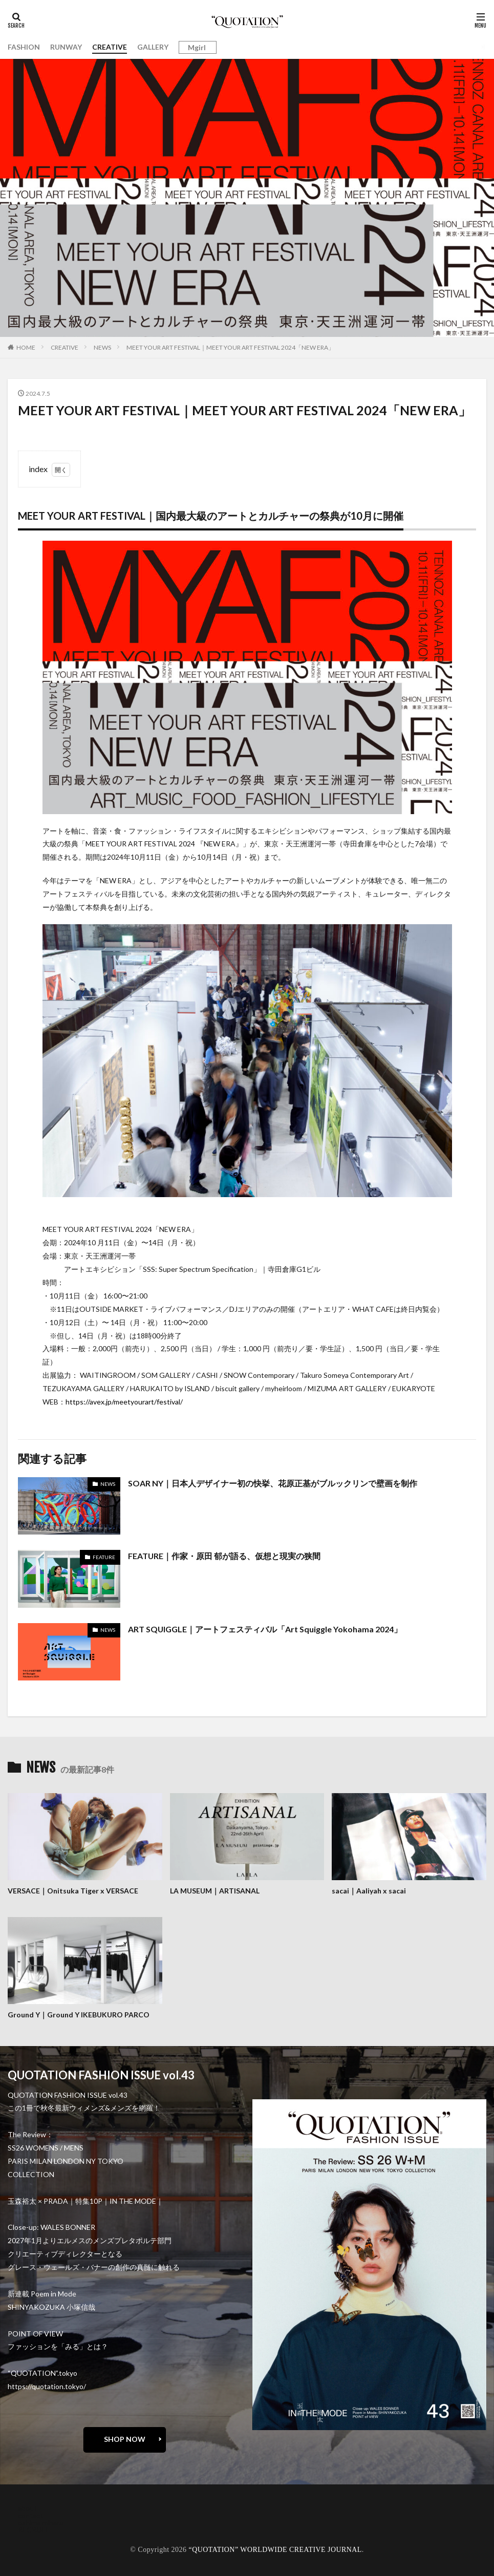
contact (30, 2514)
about (27, 2507)
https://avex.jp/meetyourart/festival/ (124, 1401)
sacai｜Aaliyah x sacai (369, 1890)
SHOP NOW (124, 2438)
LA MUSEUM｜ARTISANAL (215, 1890)
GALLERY (152, 46)
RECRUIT (33, 2528)
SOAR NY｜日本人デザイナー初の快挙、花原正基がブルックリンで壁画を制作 (272, 1483)
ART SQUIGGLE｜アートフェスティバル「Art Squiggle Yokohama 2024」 (265, 1629)
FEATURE (104, 1557)
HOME (25, 347)
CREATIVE (109, 46)
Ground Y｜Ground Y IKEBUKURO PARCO (78, 2014)
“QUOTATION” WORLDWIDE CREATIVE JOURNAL (275, 2548)
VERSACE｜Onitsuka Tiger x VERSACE (73, 1890)
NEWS (102, 347)
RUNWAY (66, 46)
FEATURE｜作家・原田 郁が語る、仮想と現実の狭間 (224, 1556)
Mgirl (197, 47)
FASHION (24, 46)
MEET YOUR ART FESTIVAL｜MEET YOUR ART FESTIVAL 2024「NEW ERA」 (230, 347)
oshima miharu (40, 2521)
